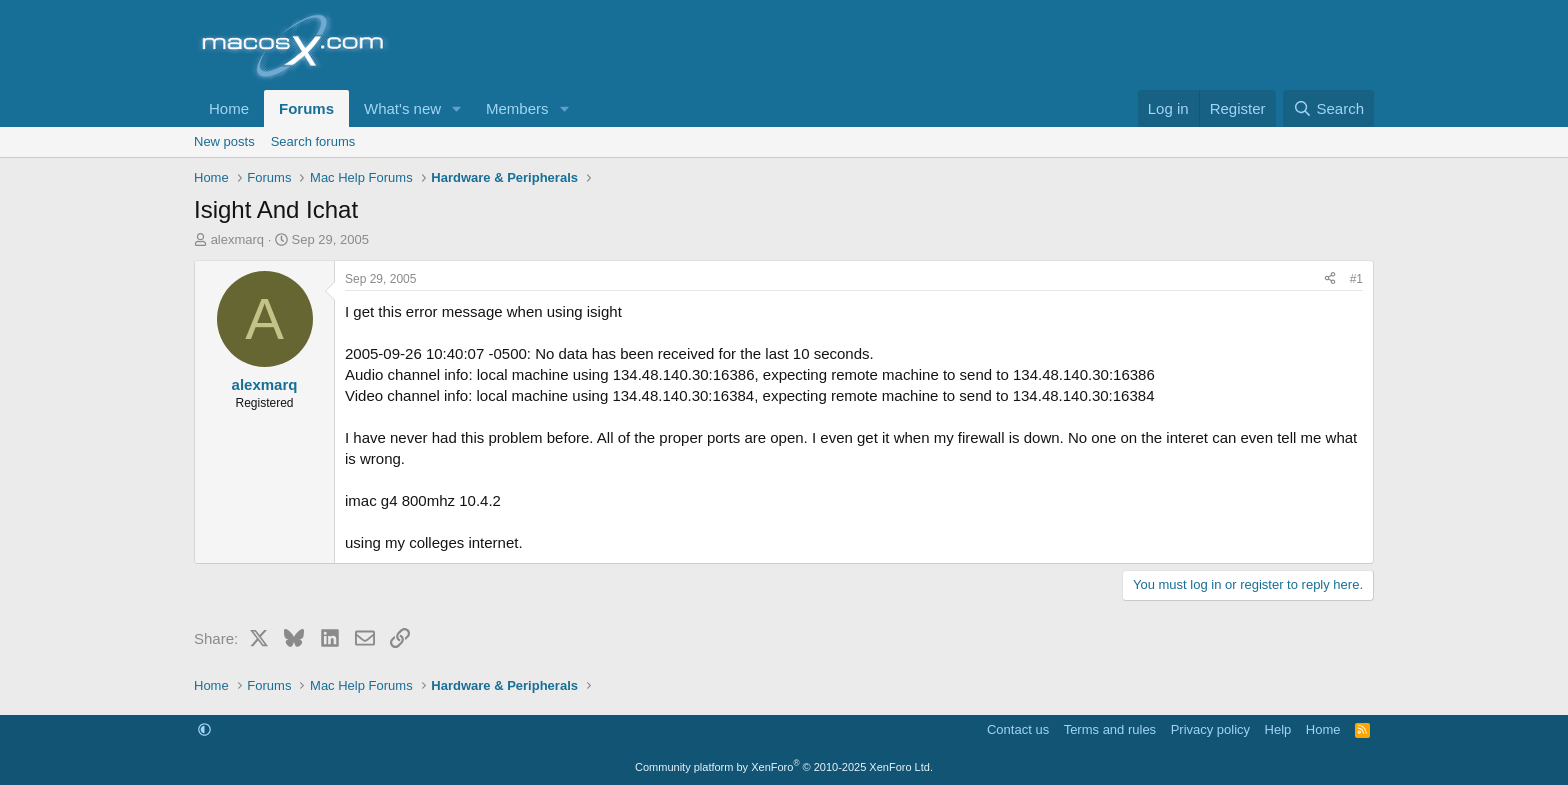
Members (517, 108)
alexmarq (237, 239)
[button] (457, 108)
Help (1278, 729)
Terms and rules (1110, 729)
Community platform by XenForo (784, 767)
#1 (1356, 279)
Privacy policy (1210, 729)
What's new (402, 108)
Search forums (313, 141)
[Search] (1328, 108)
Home (229, 108)
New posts (224, 141)
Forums (306, 108)
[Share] (1330, 279)
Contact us (1018, 729)
